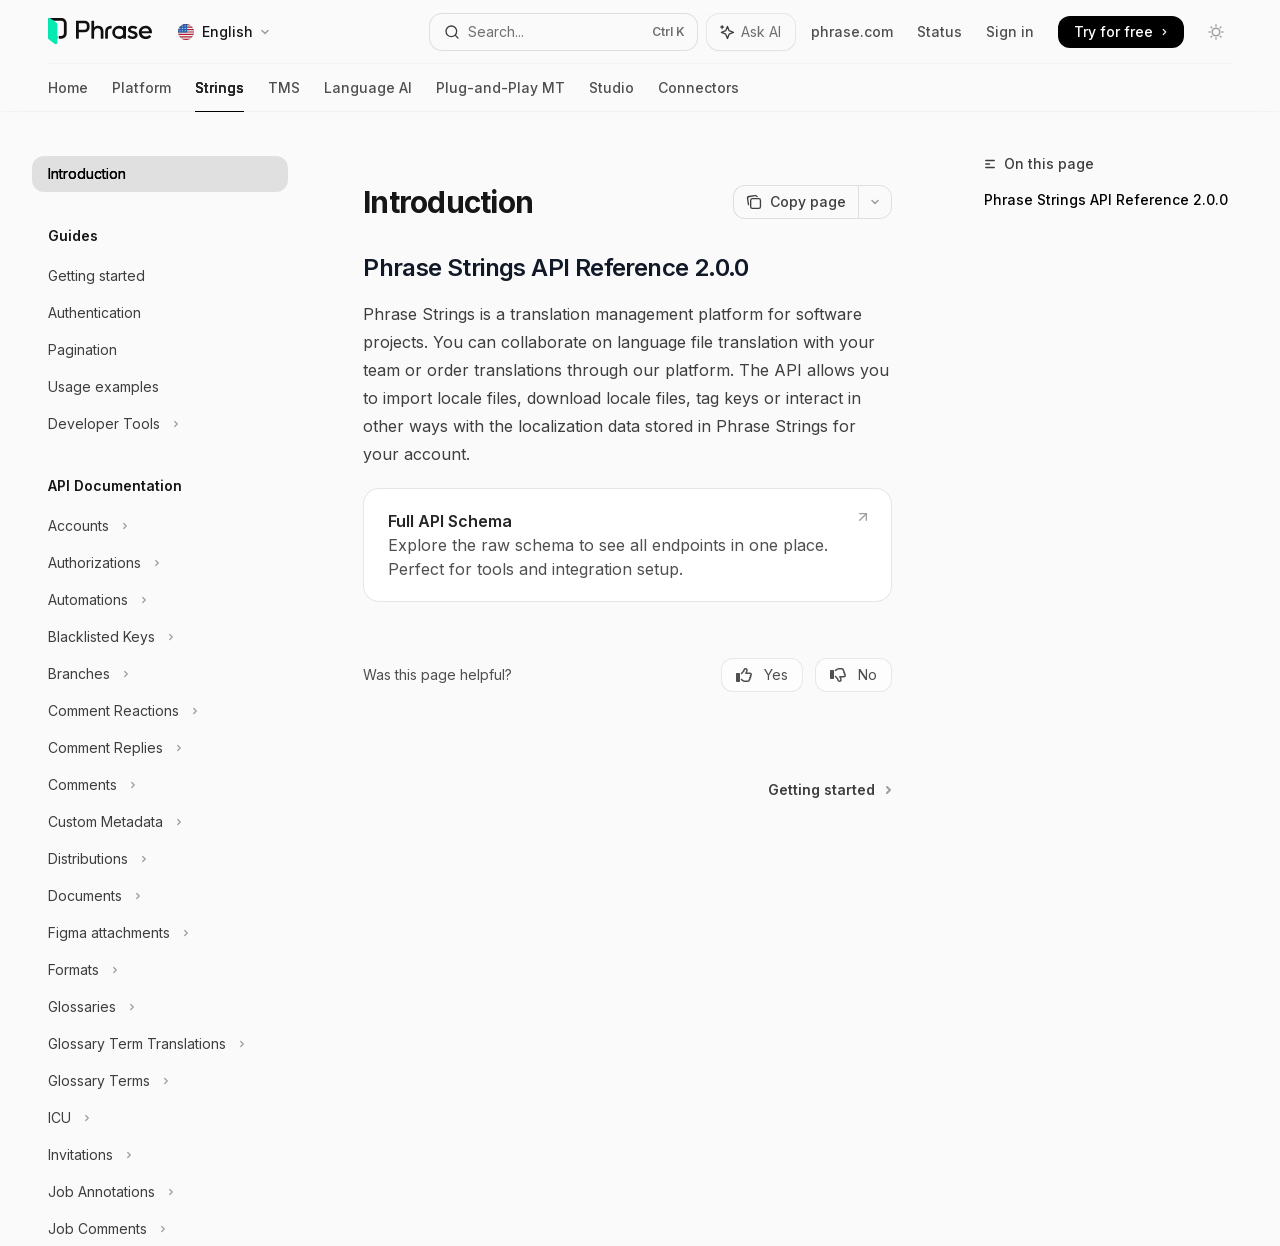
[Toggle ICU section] (160, 1118)
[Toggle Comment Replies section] (160, 748)
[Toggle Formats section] (160, 970)
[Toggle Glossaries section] (160, 1007)
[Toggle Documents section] (160, 896)
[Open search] (564, 32)
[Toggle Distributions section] (160, 859)
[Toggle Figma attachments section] (160, 933)
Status (939, 31)
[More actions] (875, 202)
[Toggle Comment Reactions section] (160, 711)
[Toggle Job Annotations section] (160, 1192)
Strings (219, 95)
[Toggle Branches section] (160, 674)
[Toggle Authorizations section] (160, 563)
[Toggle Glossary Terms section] (160, 1081)
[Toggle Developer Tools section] (160, 424)
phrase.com (852, 31)
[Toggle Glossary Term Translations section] (160, 1044)
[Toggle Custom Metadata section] (160, 822)
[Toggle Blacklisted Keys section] (160, 637)
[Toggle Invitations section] (160, 1155)
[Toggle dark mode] (1216, 32)
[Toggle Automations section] (160, 600)
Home (68, 95)
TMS (284, 95)
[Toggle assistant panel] (751, 32)
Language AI (368, 95)
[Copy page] (795, 202)
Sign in (1010, 31)
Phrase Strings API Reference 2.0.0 (1106, 199)
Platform (141, 95)
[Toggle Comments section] (160, 785)
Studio (611, 95)
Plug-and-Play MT (500, 95)
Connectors (698, 95)
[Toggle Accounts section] (160, 526)
